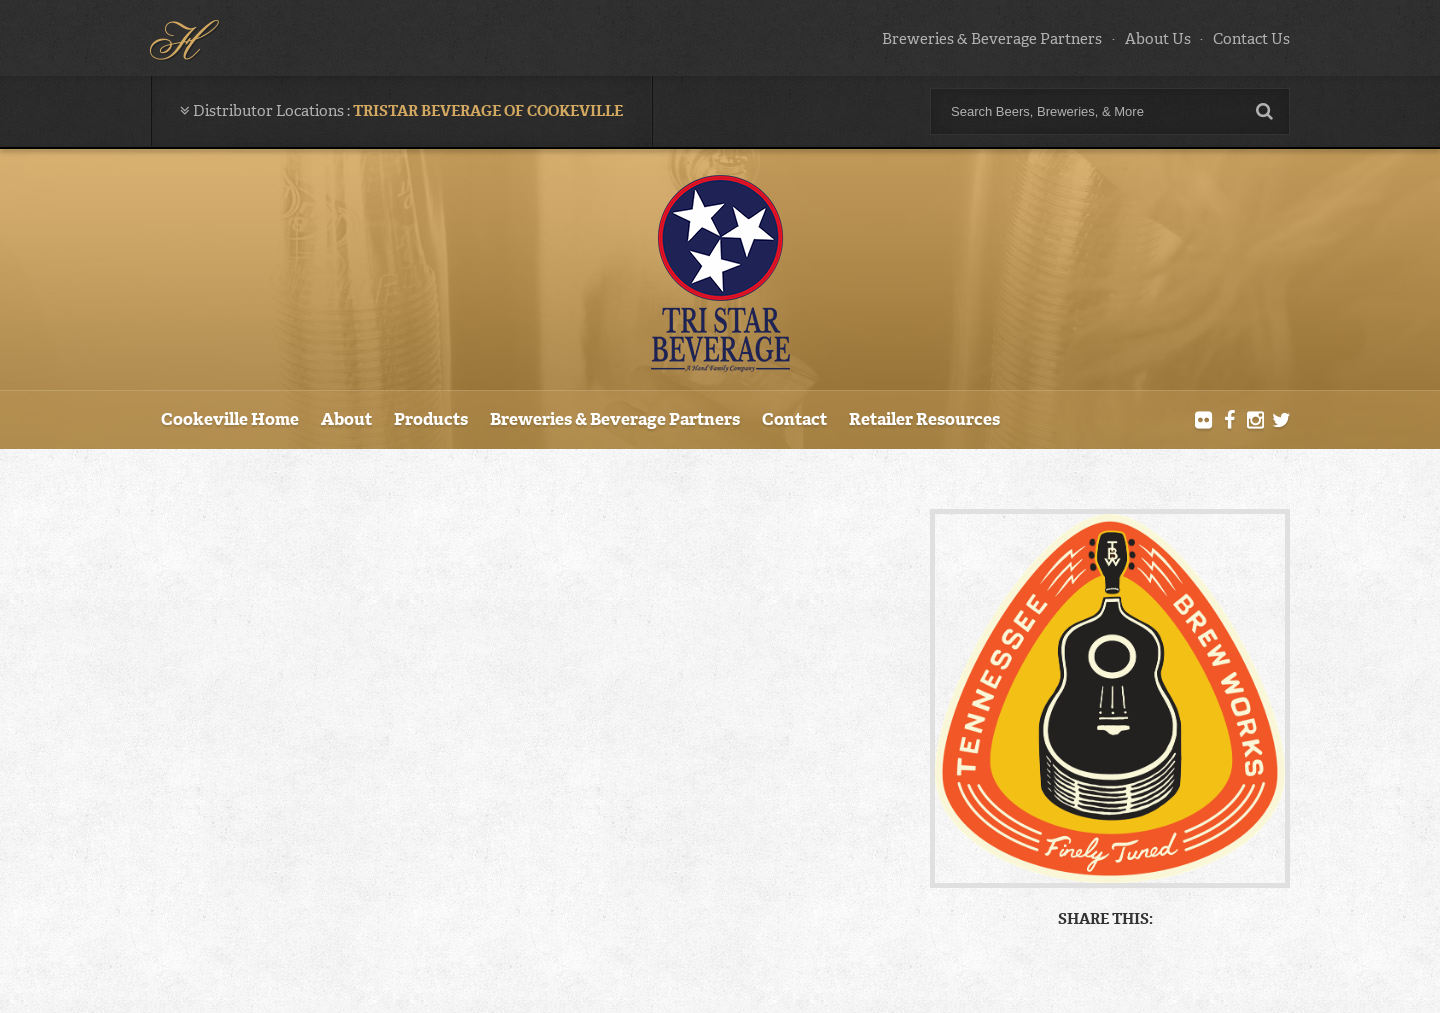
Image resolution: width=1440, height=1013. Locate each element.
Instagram (1255, 421)
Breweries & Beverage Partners (992, 39)
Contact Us (1251, 39)
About (346, 419)
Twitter (1281, 421)
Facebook (1230, 421)
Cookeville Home (230, 419)
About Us (1158, 39)
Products (431, 419)
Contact (794, 419)
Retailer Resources (924, 419)
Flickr (1204, 421)
